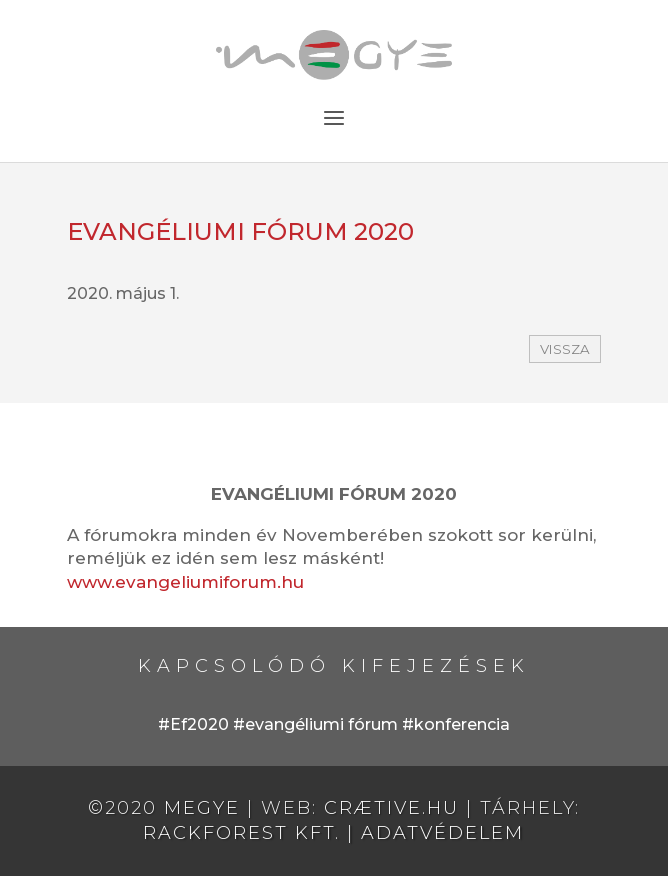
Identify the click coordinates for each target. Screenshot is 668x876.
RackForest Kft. (241, 833)
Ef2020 (199, 724)
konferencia (462, 724)
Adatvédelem (442, 833)
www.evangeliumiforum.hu (185, 582)
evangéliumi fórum (321, 724)
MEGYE (202, 808)
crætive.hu (391, 808)
